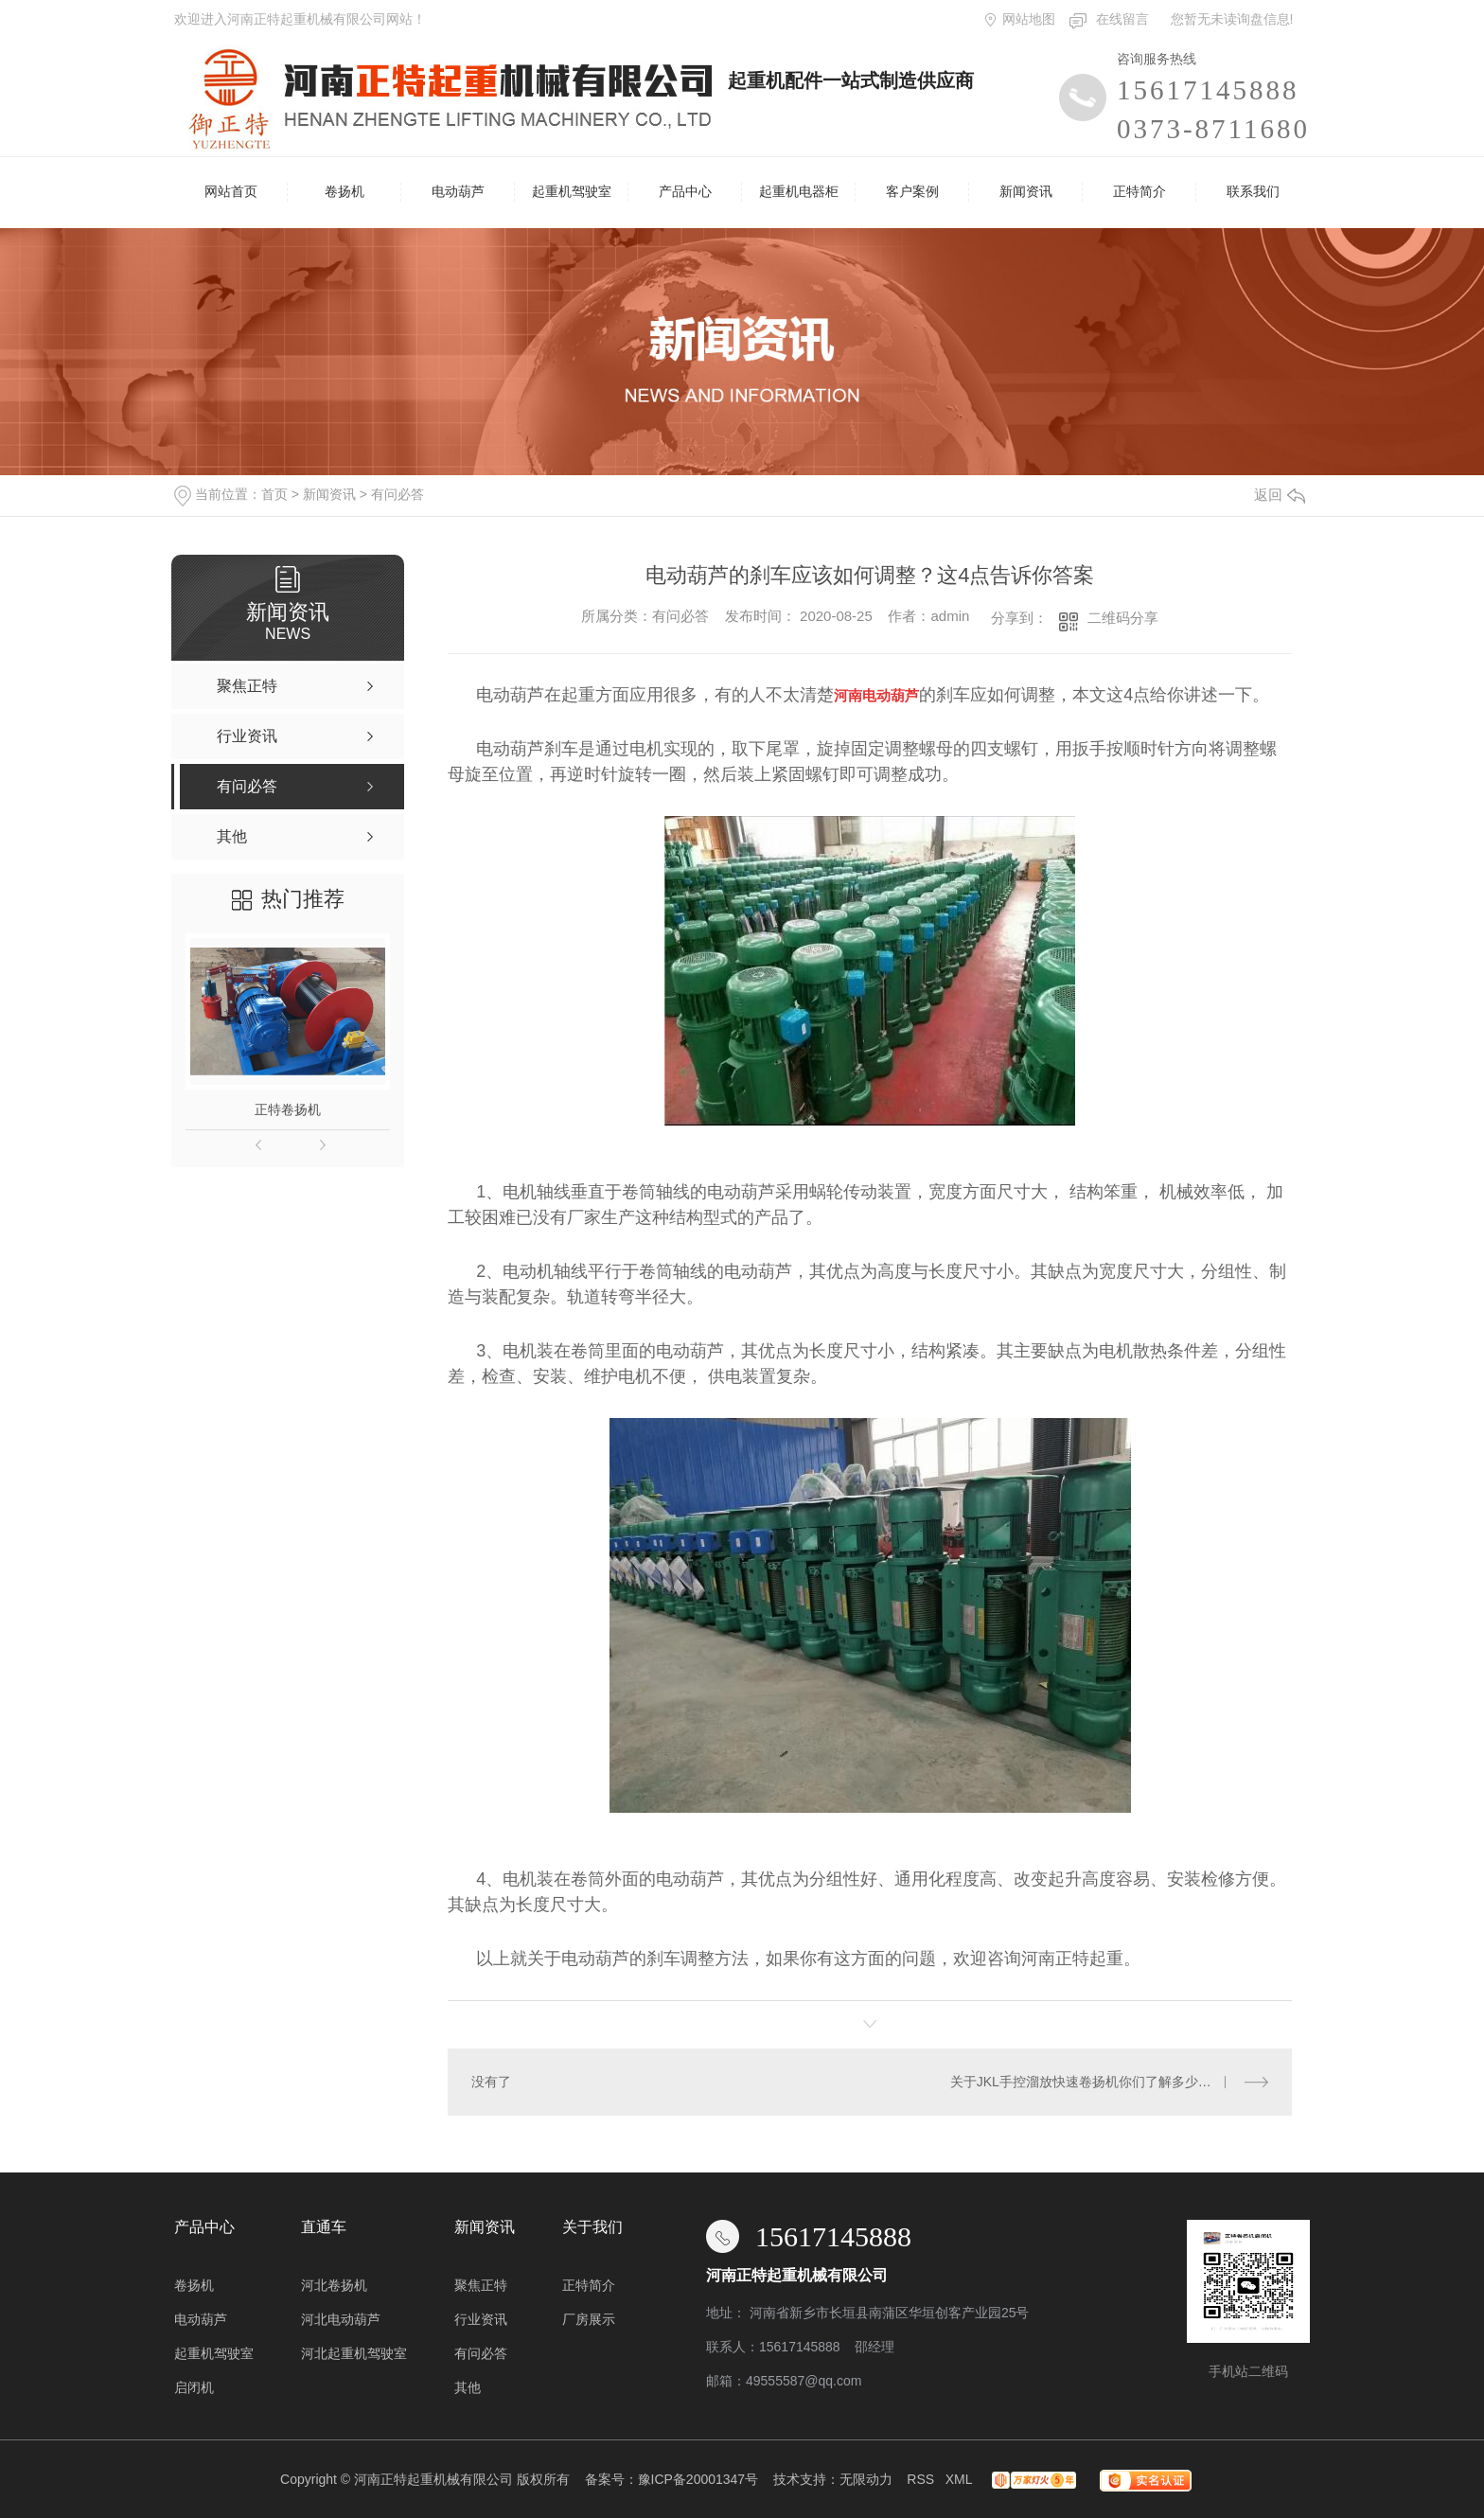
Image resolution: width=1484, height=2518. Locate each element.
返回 (1279, 495)
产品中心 (685, 191)
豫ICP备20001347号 (698, 2479)
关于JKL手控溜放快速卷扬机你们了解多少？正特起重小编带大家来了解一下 (1109, 2081)
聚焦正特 (480, 2285)
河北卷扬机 (334, 2285)
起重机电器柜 (799, 191)
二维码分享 (1122, 618)
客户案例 (912, 191)
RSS (920, 2479)
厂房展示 (588, 2319)
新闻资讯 (1025, 191)
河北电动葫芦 (340, 2319)
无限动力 (865, 2479)
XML (958, 2479)
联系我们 (1253, 191)
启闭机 (194, 2387)
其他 (467, 2387)
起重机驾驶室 (571, 191)
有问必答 (397, 494)
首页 (274, 494)
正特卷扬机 (288, 1109)
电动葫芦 (458, 191)
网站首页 (230, 191)
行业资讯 (480, 2319)
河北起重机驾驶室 (354, 2353)
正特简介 (1139, 191)
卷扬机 (344, 191)
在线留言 (1122, 19)
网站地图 (1028, 19)
